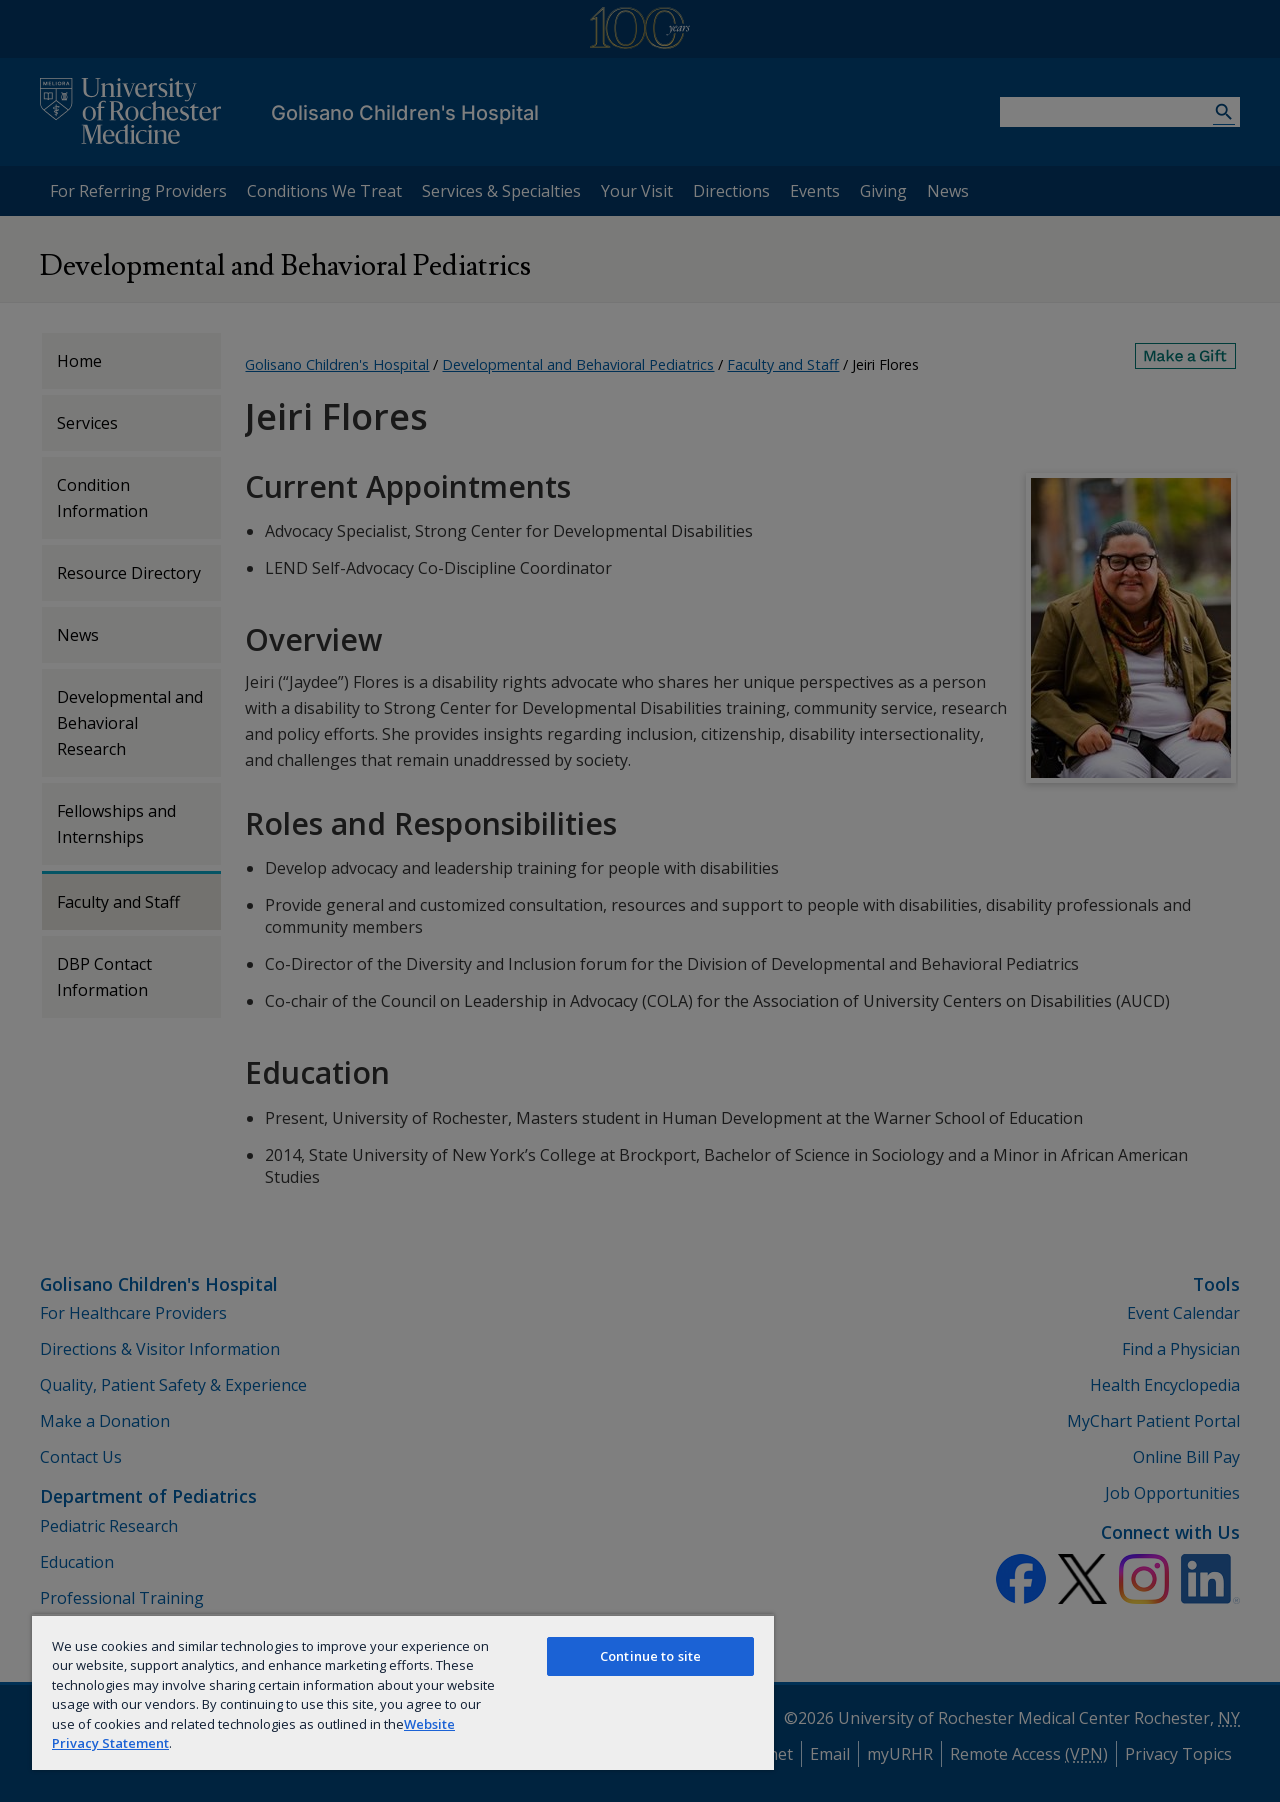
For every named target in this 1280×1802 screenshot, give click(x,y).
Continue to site (650, 1656)
